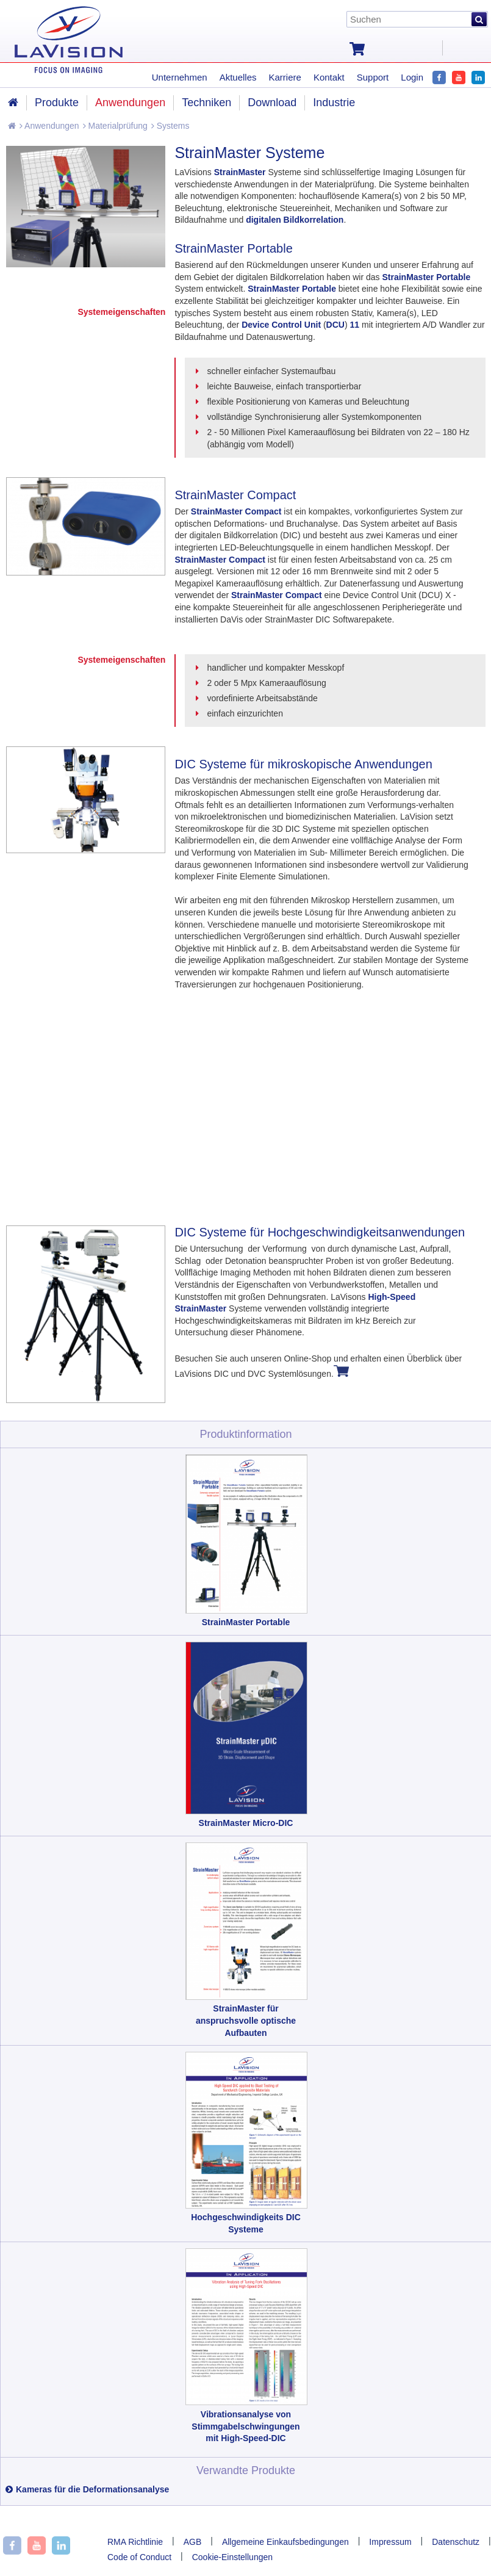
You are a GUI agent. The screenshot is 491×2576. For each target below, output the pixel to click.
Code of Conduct (139, 2557)
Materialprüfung (115, 126)
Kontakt (329, 77)
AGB (193, 2542)
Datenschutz (455, 2542)
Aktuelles (238, 77)
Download (272, 102)
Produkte (57, 102)
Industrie (334, 102)
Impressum (390, 2542)
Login (412, 77)
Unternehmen (179, 77)
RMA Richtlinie (135, 2542)
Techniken (206, 102)
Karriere (285, 77)
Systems (170, 126)
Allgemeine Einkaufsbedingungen (285, 2542)
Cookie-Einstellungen (232, 2557)
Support (373, 77)
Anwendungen (49, 126)
